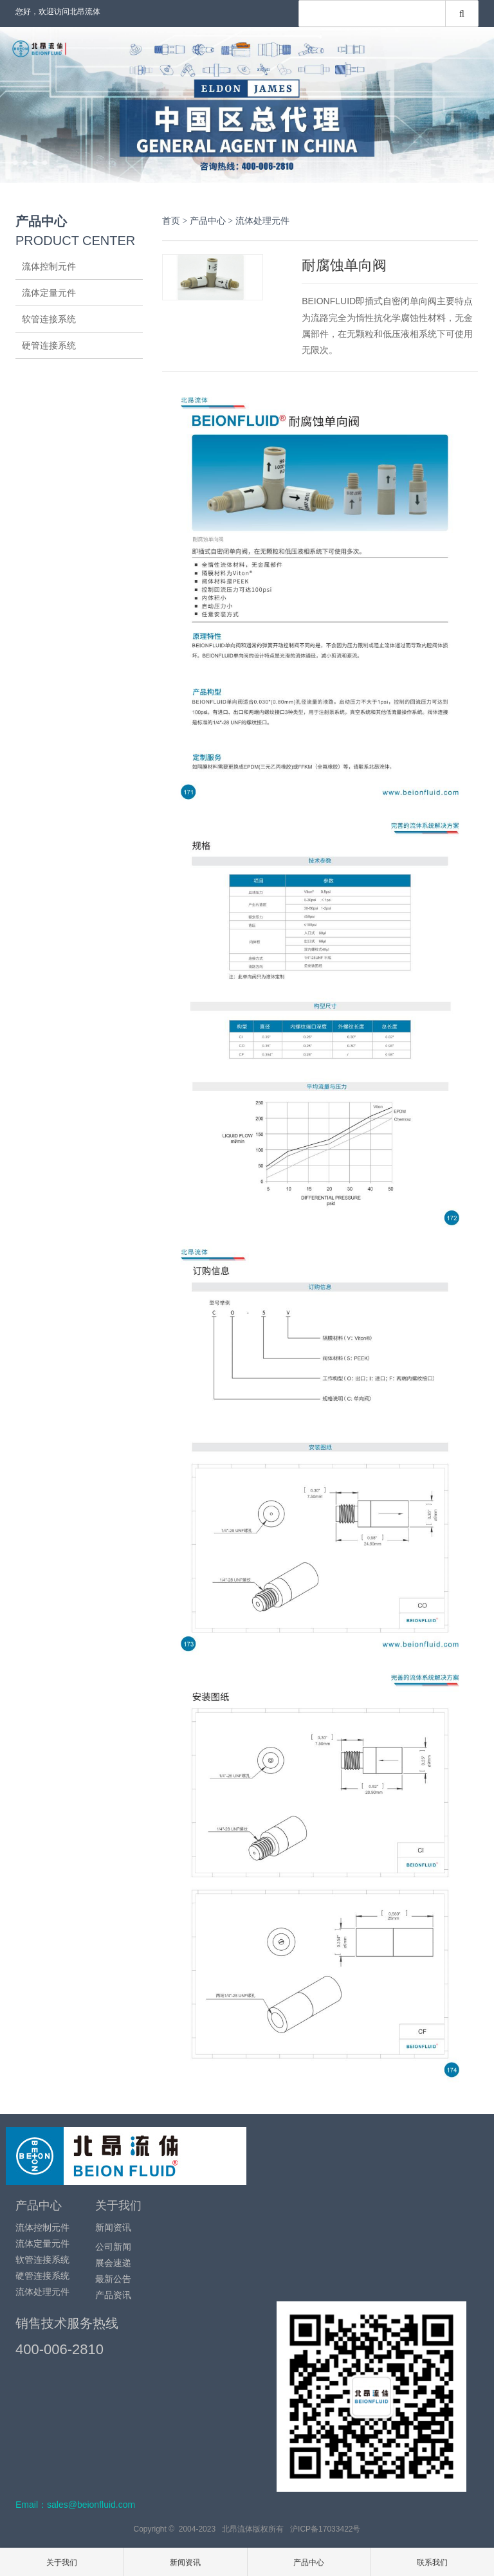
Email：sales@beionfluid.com (75, 2504)
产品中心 (208, 221)
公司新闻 (113, 2247)
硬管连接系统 (49, 345)
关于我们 (118, 2205)
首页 (171, 221)
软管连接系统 (49, 319)
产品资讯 (113, 2295)
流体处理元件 (49, 372)
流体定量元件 (49, 293)
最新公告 (113, 2279)
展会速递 (113, 2263)
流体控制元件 (49, 266)
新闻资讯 (113, 2227)
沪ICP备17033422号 (325, 2529)
